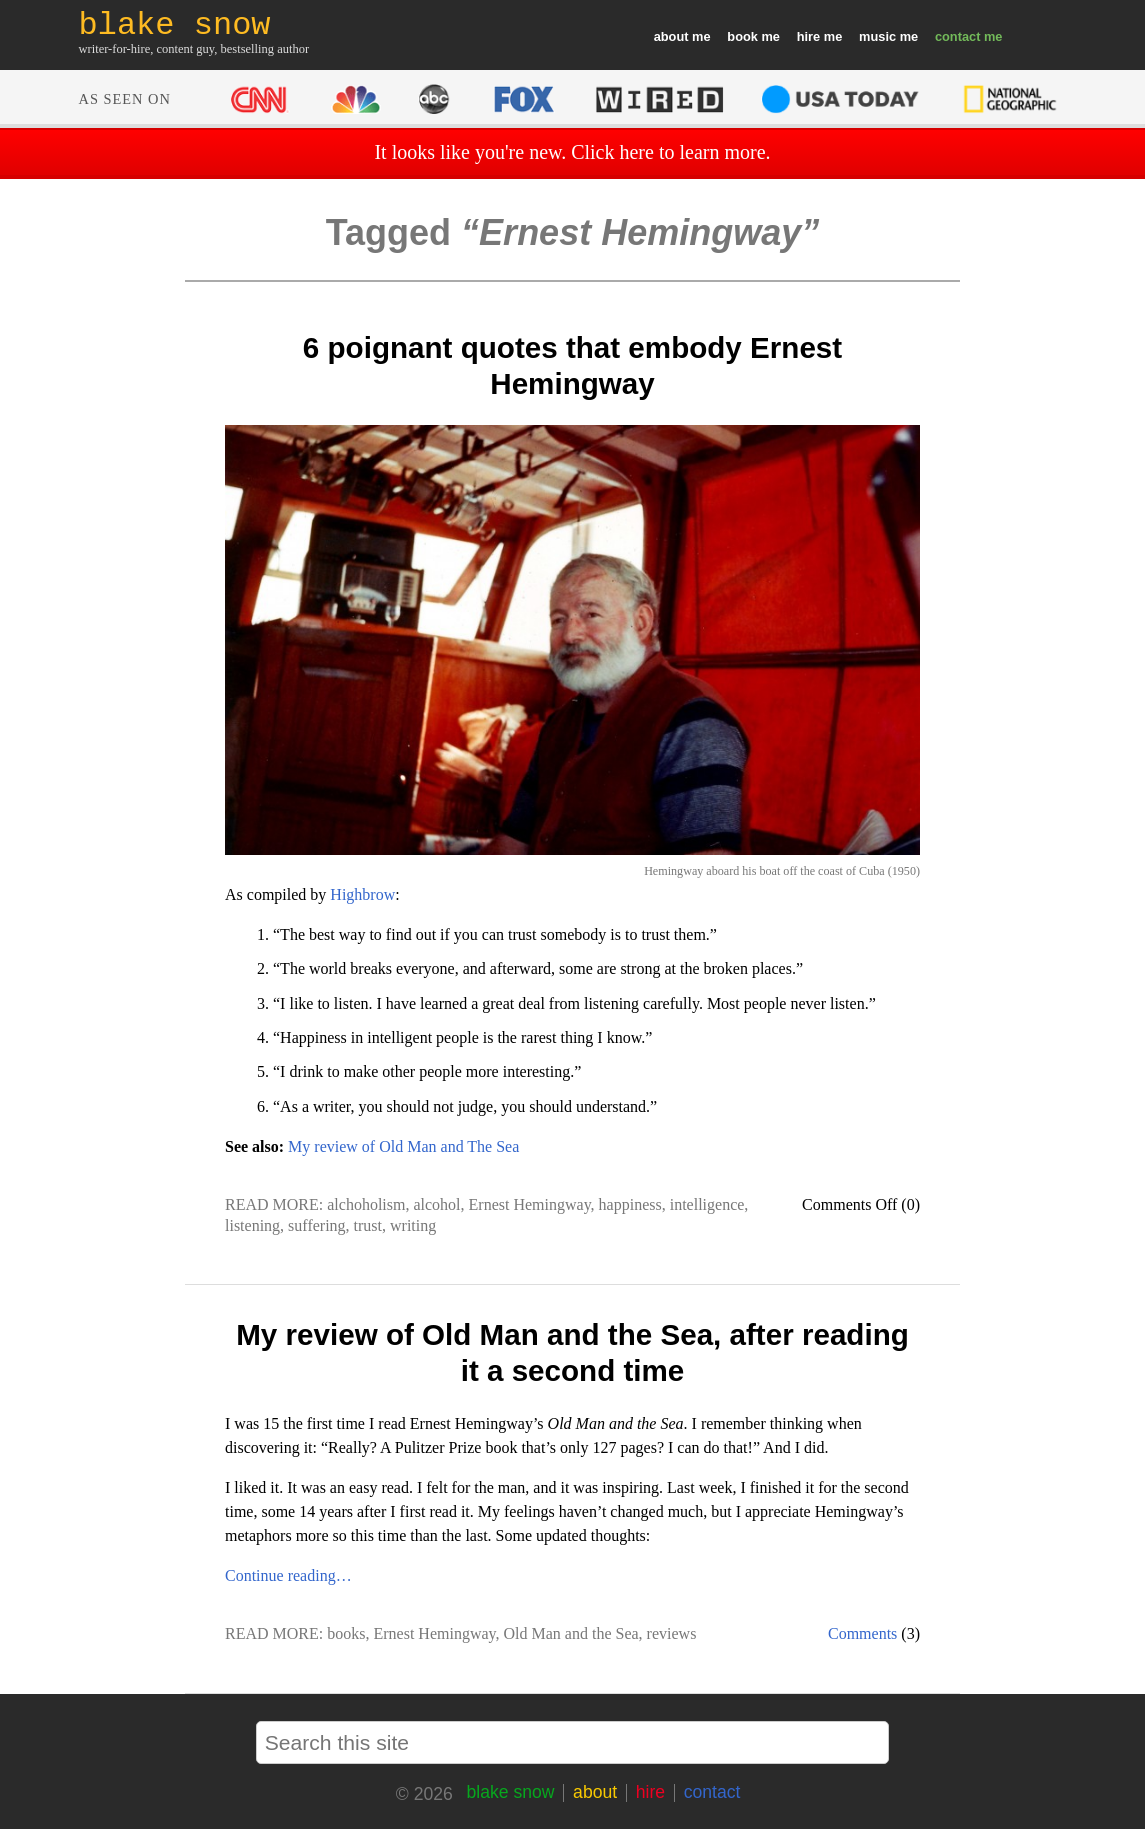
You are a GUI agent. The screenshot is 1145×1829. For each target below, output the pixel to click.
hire (808, 36)
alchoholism (366, 1204)
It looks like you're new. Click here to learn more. (572, 152)
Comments (862, 1633)
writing (413, 1225)
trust (368, 1225)
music (877, 36)
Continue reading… (288, 1575)
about (671, 36)
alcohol (436, 1204)
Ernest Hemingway (530, 1204)
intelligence (707, 1204)
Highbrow (362, 894)
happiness (630, 1204)
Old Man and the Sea (571, 1633)
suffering (316, 1225)
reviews (672, 1633)
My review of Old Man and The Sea (403, 1146)
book (742, 36)
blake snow (510, 1792)
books (346, 1633)
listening (252, 1225)
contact (958, 36)
